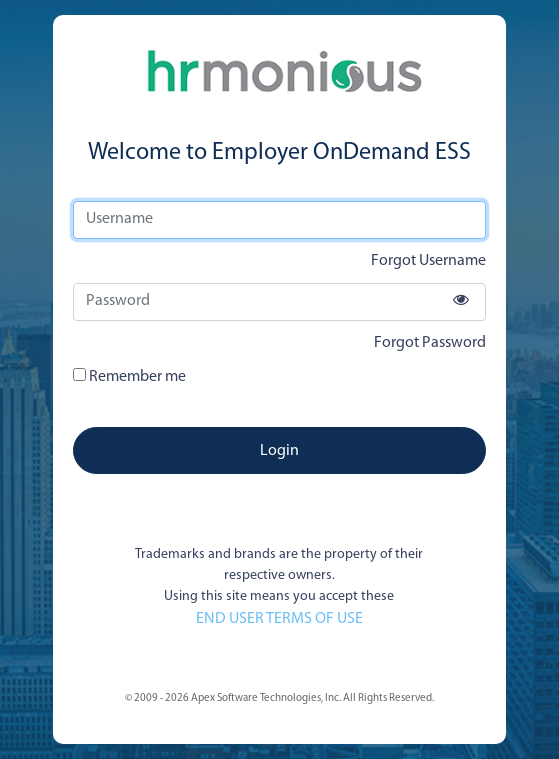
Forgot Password (430, 343)
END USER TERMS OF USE (279, 619)
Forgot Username (428, 261)
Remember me (129, 376)
